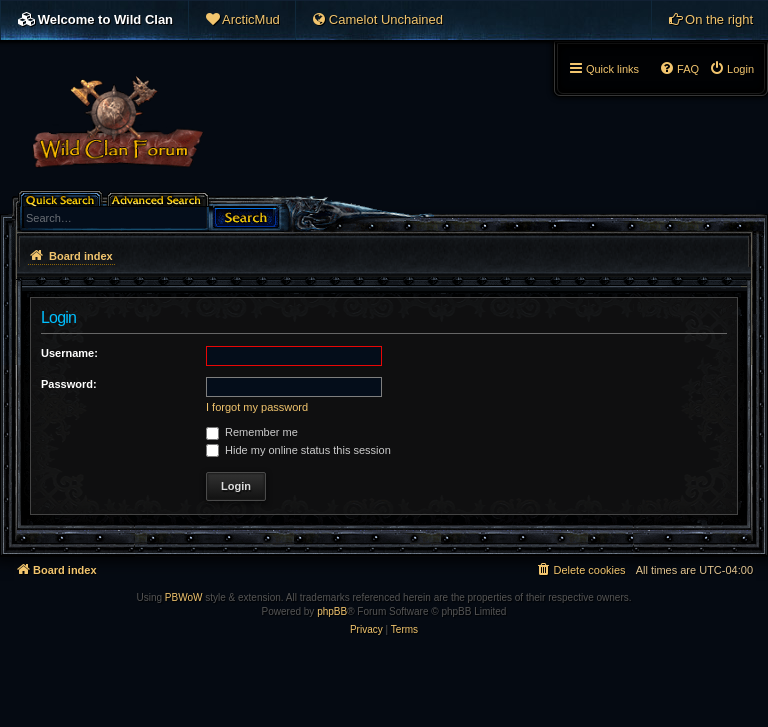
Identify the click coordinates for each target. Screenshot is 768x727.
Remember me (252, 432)
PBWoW (184, 597)
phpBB (332, 611)
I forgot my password (257, 407)
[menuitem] (242, 20)
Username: (69, 353)
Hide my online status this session (298, 450)
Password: (69, 384)
